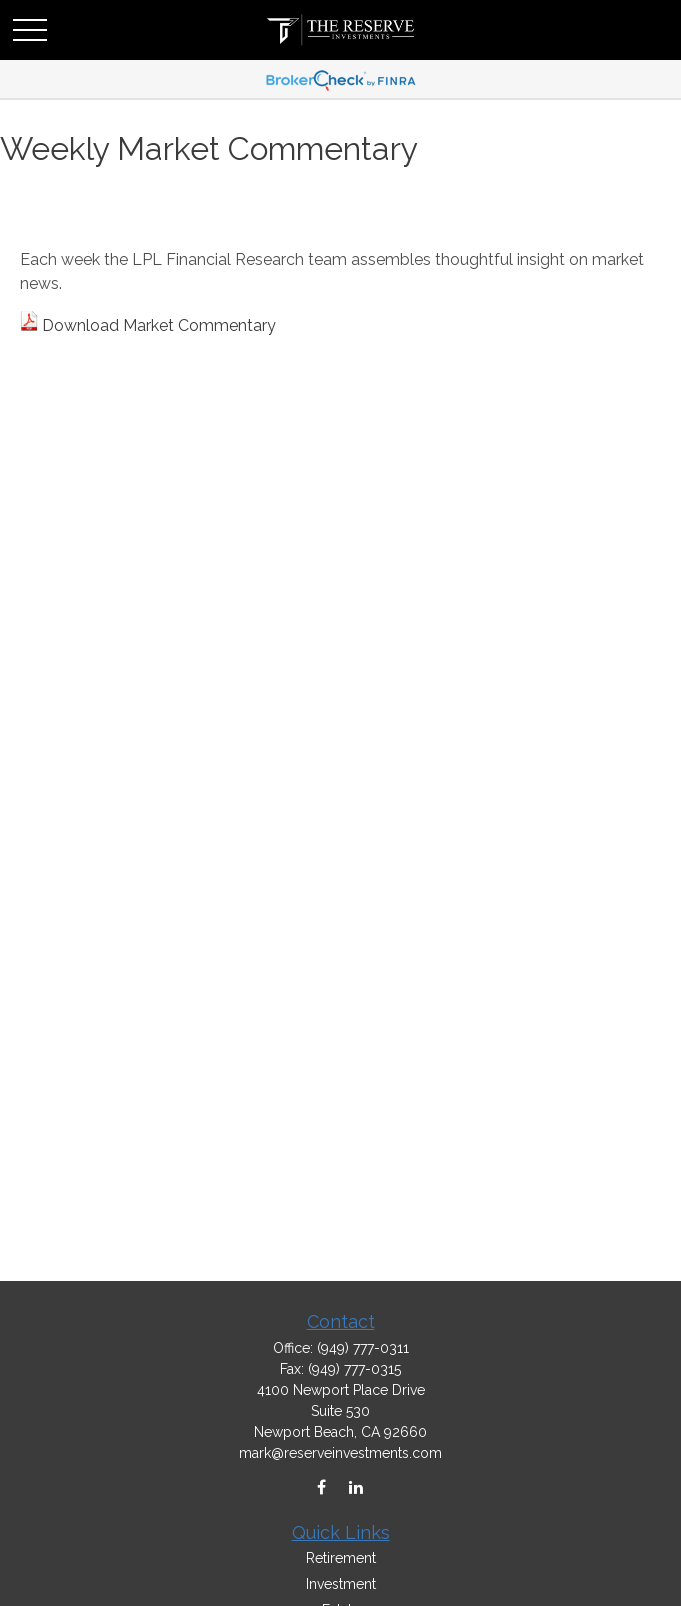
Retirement (341, 1558)
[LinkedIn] (356, 1487)
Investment (341, 1584)
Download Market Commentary (159, 325)
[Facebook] (321, 1487)
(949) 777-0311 (363, 1348)
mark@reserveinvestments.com (340, 1453)
